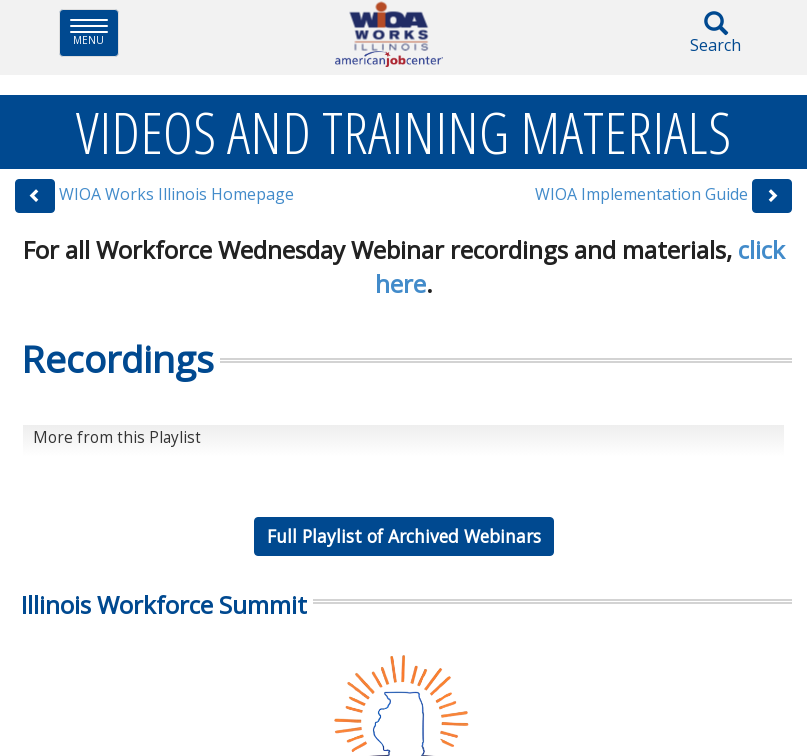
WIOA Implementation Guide (641, 194)
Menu (94, 32)
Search (716, 33)
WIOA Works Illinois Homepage (176, 194)
